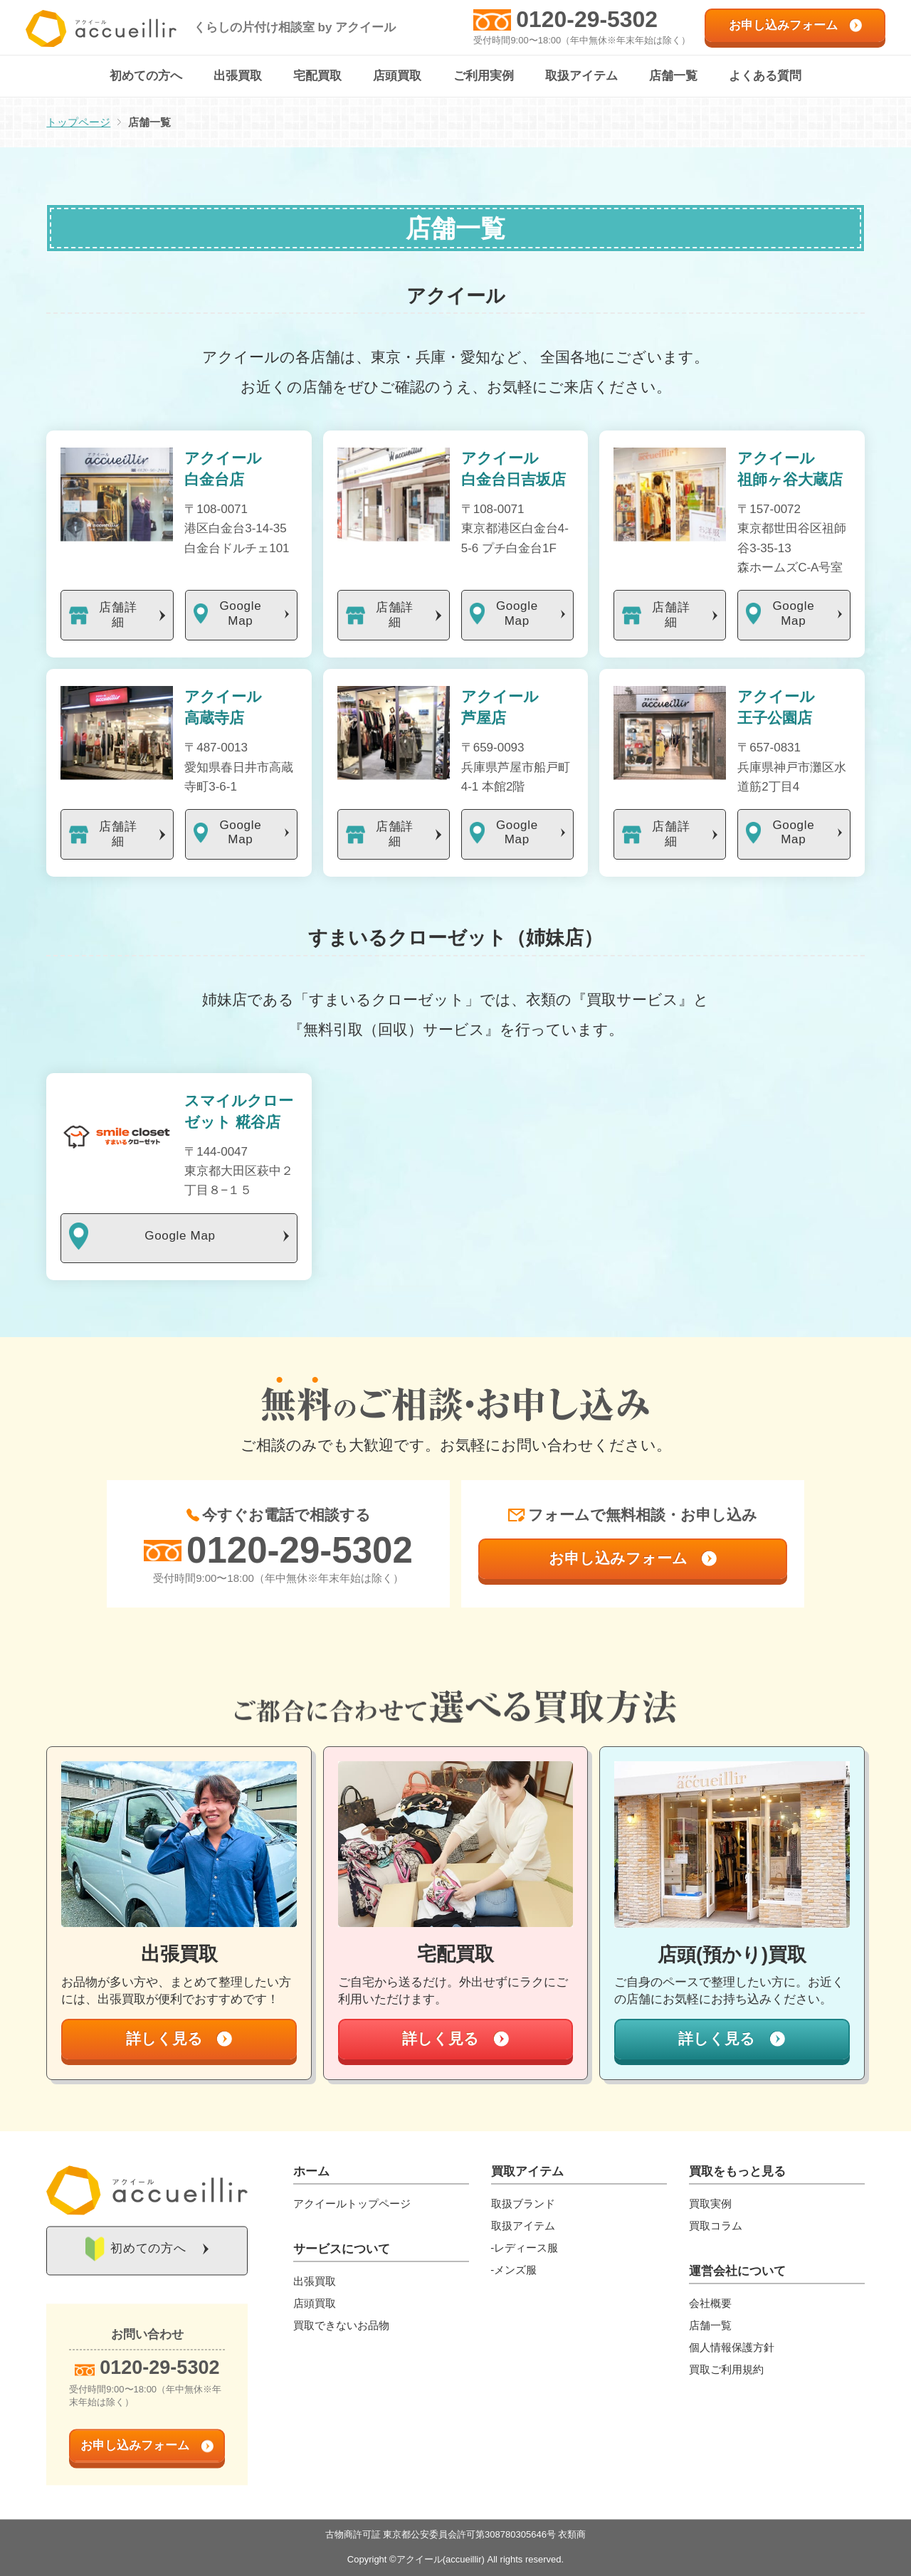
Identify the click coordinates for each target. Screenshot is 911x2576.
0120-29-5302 (587, 19)
